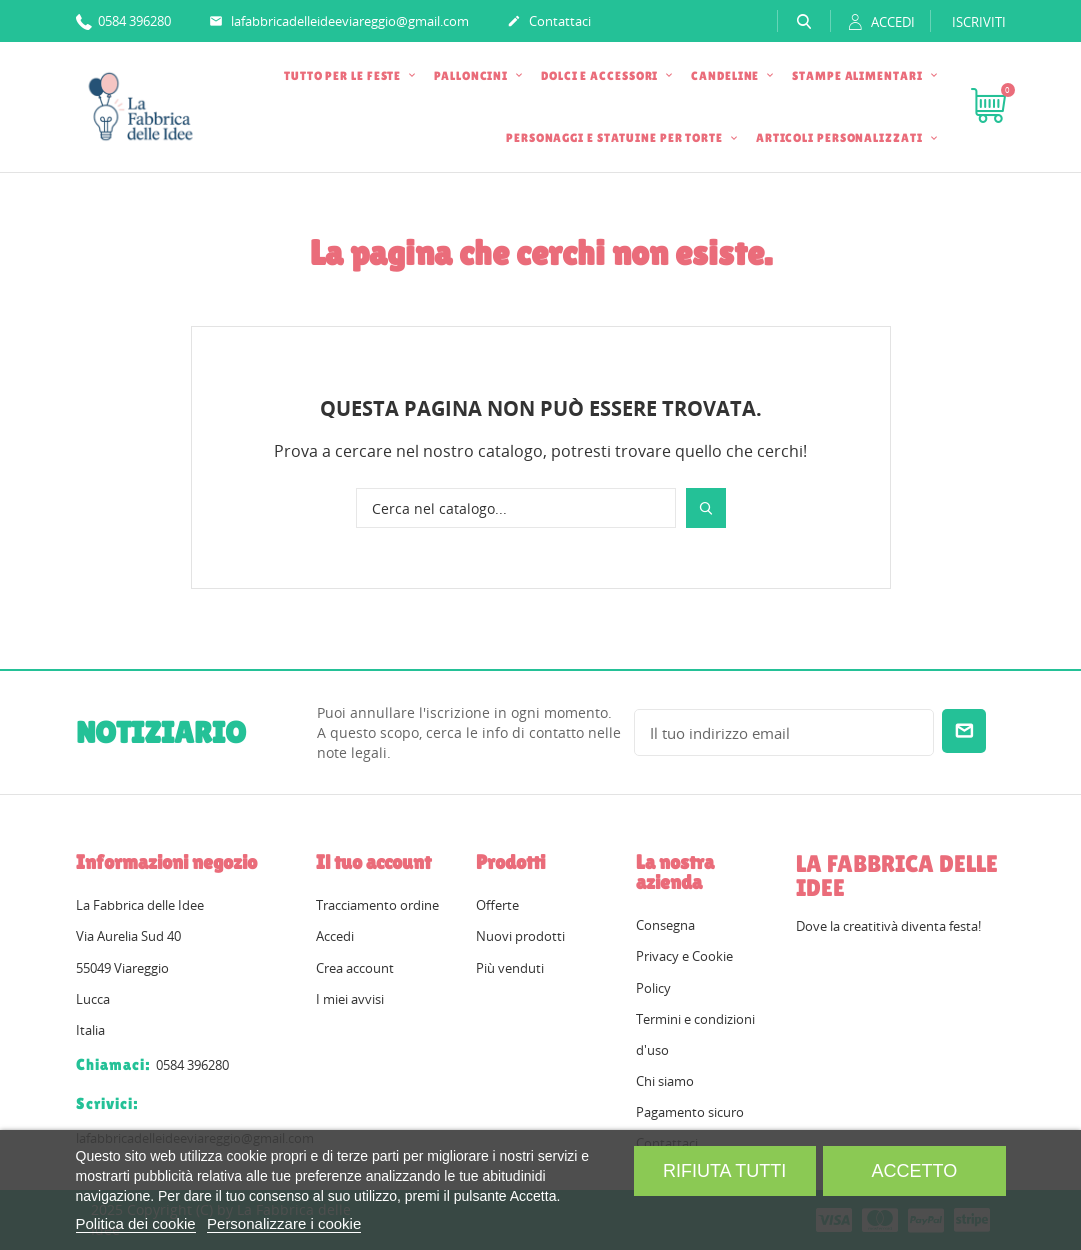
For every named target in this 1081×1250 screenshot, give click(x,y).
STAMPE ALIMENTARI (858, 76)
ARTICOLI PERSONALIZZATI (841, 138)
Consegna (665, 925)
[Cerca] (516, 508)
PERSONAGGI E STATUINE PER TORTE (616, 138)
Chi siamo (665, 1081)
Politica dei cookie (136, 1223)
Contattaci (549, 22)
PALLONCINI (472, 76)
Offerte (497, 905)
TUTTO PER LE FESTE (344, 76)
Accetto (915, 1171)
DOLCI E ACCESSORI (601, 76)
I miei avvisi (350, 999)
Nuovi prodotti (520, 936)
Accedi (335, 936)
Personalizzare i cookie (284, 1223)
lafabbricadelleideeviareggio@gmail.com (339, 22)
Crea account (355, 968)
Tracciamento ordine (377, 905)
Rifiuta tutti (724, 1171)
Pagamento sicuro (690, 1112)
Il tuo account (373, 862)
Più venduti (510, 968)
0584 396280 (123, 20)
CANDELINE (726, 76)
